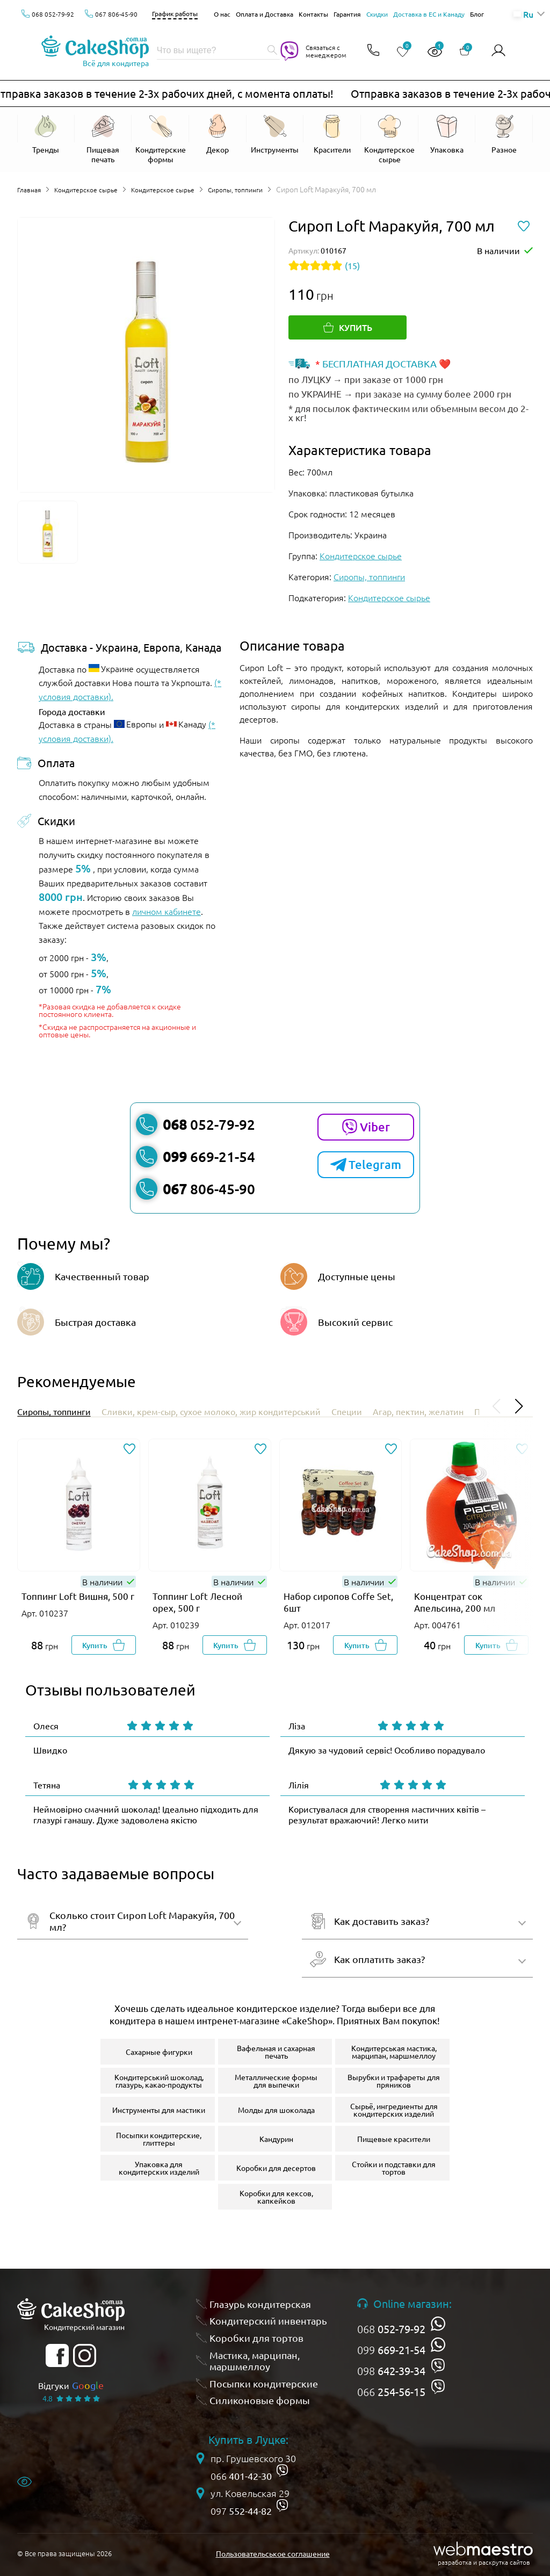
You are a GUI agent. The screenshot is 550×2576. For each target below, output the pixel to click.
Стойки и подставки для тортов (394, 2174)
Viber (366, 1124)
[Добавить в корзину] (103, 1651)
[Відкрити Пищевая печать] (103, 139)
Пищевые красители (393, 2145)
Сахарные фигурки (159, 2058)
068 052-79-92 (53, 14)
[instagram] (84, 2360)
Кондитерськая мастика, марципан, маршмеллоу (394, 2058)
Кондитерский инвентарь (268, 2326)
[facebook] (57, 2360)
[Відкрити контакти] (371, 50)
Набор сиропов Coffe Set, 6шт (338, 1608)
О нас (222, 14)
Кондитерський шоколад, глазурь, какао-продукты (159, 2087)
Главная (31, 189)
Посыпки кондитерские (263, 2388)
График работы (175, 13)
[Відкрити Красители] (332, 139)
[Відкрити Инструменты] (275, 139)
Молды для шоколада (276, 2116)
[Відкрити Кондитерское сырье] (389, 139)
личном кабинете (166, 908)
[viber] (438, 2371)
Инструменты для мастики (158, 2116)
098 (391, 2376)
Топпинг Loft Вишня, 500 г (77, 1602)
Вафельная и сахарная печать (276, 2058)
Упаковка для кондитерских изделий (159, 2174)
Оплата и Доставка (264, 14)
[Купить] (350, 328)
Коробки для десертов (276, 2174)
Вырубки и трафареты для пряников (394, 2087)
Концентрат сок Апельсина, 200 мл (454, 1608)
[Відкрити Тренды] (46, 134)
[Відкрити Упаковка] (447, 139)
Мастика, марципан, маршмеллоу (254, 2366)
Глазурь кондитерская (260, 2309)
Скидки (377, 14)
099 (391, 2355)
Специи (426, 1409)
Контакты (313, 14)
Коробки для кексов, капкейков (276, 2203)
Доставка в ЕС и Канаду (429, 14)
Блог (477, 14)
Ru (523, 14)
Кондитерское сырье (93, 189)
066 (391, 2397)
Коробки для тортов (256, 2343)
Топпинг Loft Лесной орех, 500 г (197, 1608)
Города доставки (72, 708)
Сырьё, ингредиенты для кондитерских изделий (394, 2116)
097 (241, 2516)
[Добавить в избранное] (129, 1456)
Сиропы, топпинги (259, 189)
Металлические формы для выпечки (276, 2087)
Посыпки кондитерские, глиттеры (158, 2145)
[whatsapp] (438, 2329)
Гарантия (347, 14)
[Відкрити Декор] (218, 139)
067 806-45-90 (116, 14)
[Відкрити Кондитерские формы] (160, 139)
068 (391, 2334)
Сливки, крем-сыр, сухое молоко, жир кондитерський (259, 1409)
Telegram (365, 1162)
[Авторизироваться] (498, 51)
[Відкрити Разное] (504, 134)
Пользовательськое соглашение (273, 2559)
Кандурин (276, 2145)
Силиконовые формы (259, 2405)
